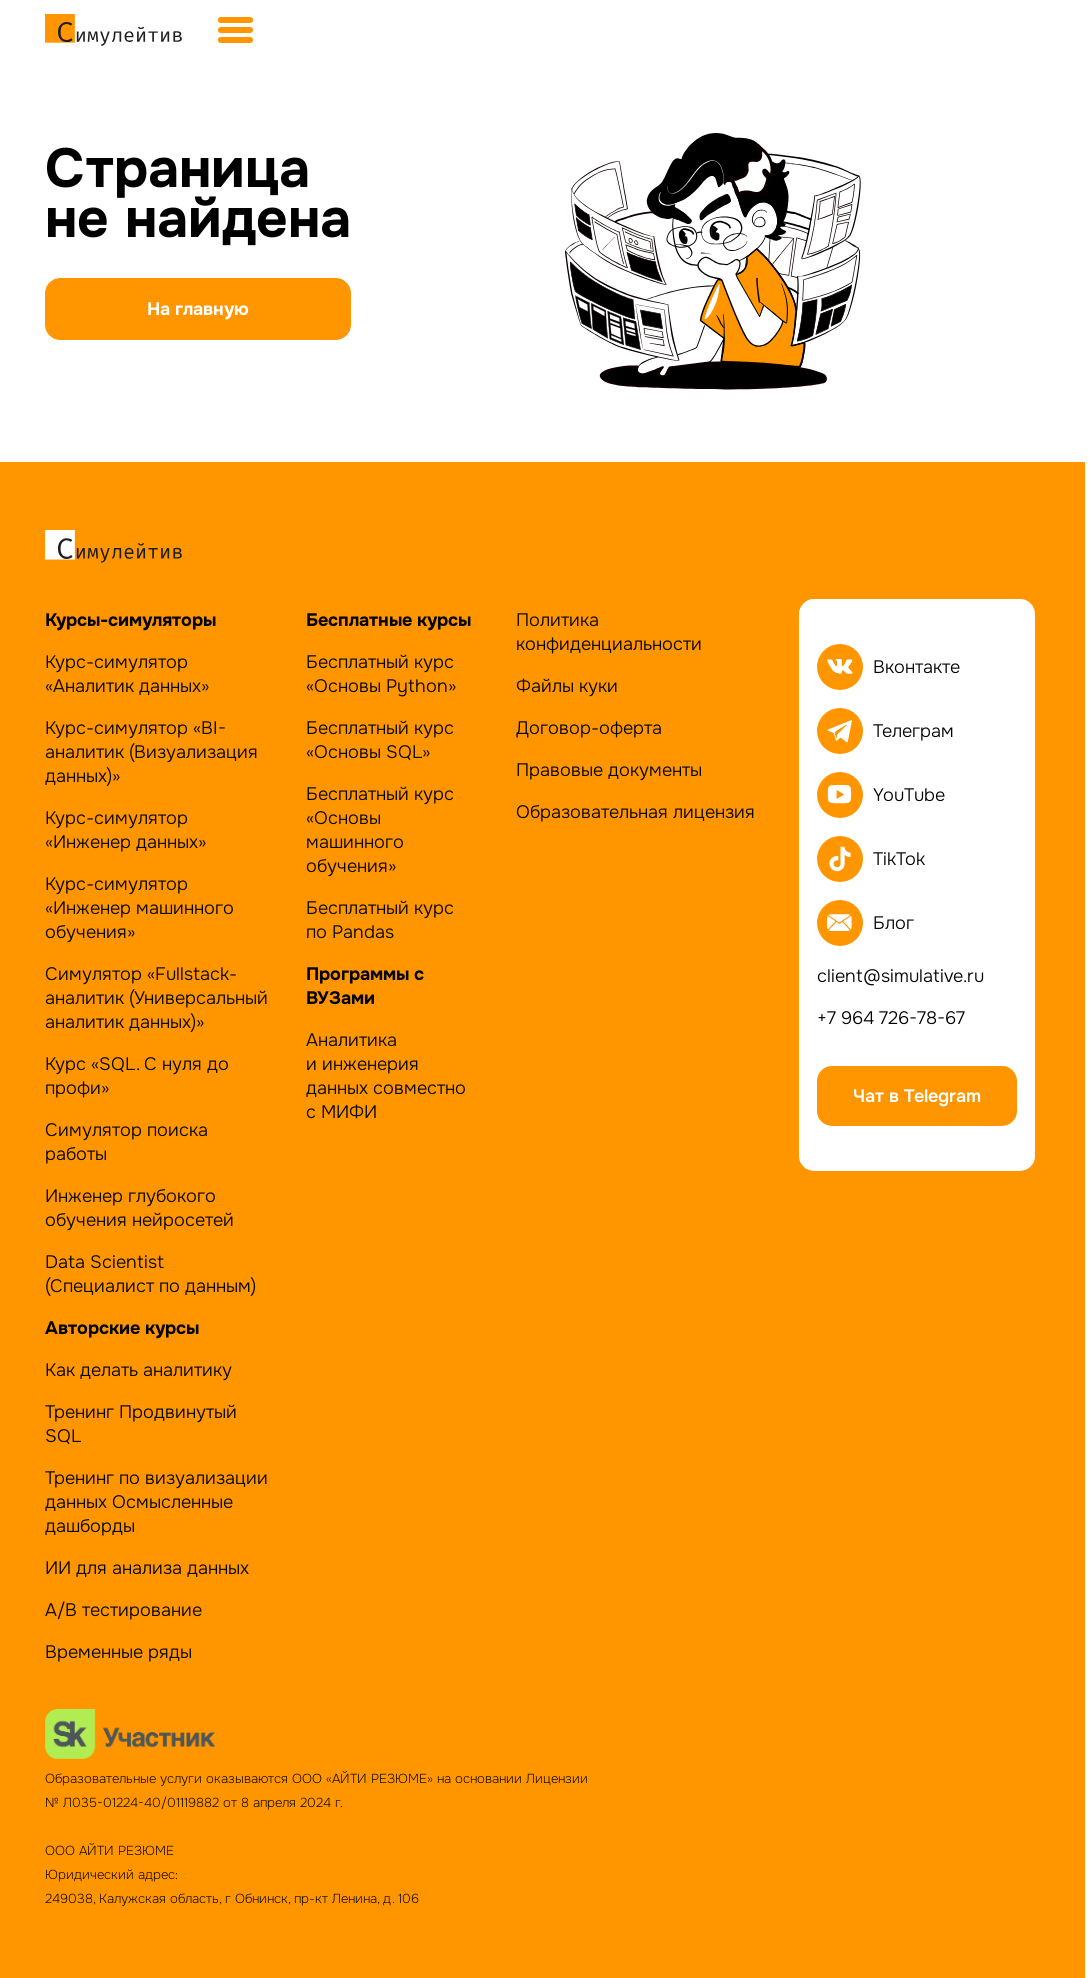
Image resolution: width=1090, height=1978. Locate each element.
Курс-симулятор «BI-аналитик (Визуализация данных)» (151, 752)
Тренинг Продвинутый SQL (141, 1424)
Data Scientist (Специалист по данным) (150, 1274)
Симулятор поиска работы (126, 1142)
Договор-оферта (589, 728)
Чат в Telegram (917, 1096)
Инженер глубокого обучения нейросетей (139, 1208)
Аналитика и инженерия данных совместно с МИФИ (386, 1076)
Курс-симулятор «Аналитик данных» (127, 674)
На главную (198, 309)
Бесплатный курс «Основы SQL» (380, 740)
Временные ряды (118, 1652)
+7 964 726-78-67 (891, 1018)
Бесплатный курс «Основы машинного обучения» (380, 830)
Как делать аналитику (138, 1370)
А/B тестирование (123, 1610)
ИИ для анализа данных (147, 1568)
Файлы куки (567, 686)
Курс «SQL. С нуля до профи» (137, 1076)
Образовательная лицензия (635, 812)
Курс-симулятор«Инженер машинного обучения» (139, 908)
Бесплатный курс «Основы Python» (381, 674)
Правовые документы (609, 770)
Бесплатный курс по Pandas (380, 920)
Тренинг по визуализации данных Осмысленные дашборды (156, 1502)
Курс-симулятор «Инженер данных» (125, 830)
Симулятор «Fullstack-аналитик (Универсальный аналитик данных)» (156, 998)
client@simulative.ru (900, 976)
